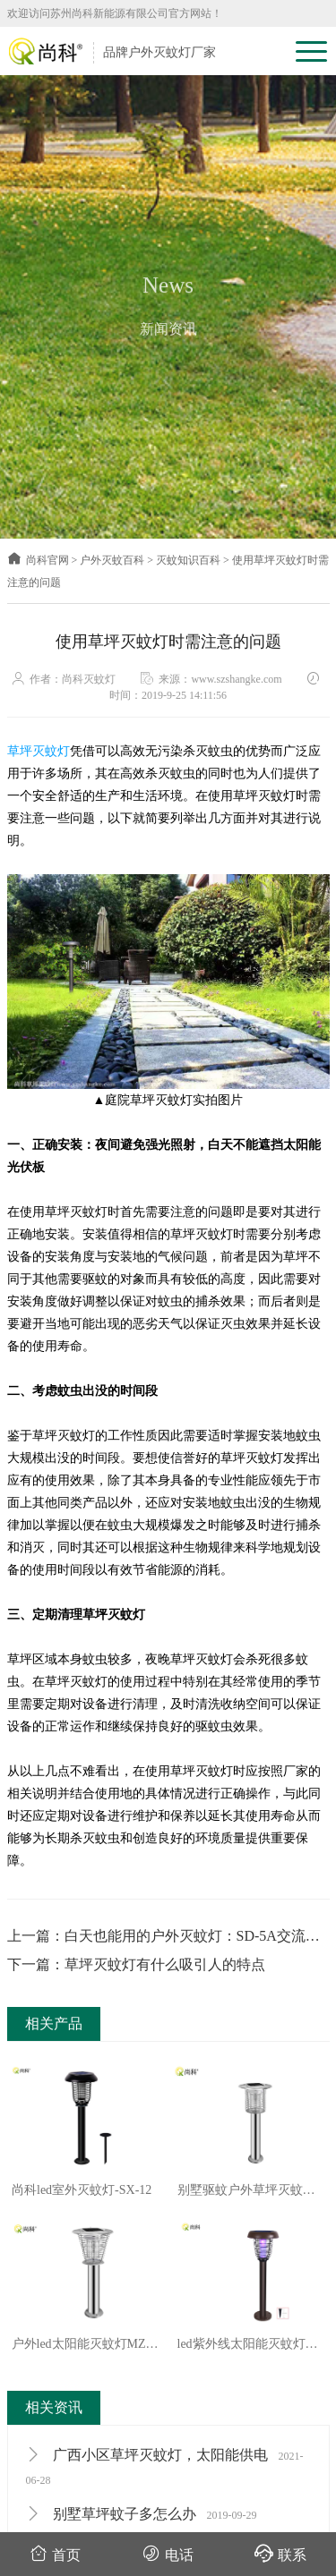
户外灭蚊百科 (112, 560)
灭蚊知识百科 (188, 560)
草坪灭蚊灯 (38, 751)
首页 (55, 2553)
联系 (280, 2553)
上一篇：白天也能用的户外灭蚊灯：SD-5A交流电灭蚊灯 (163, 1937)
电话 (168, 2553)
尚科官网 (38, 560)
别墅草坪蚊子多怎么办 (141, 2513)
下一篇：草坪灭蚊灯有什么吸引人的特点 (136, 1964)
